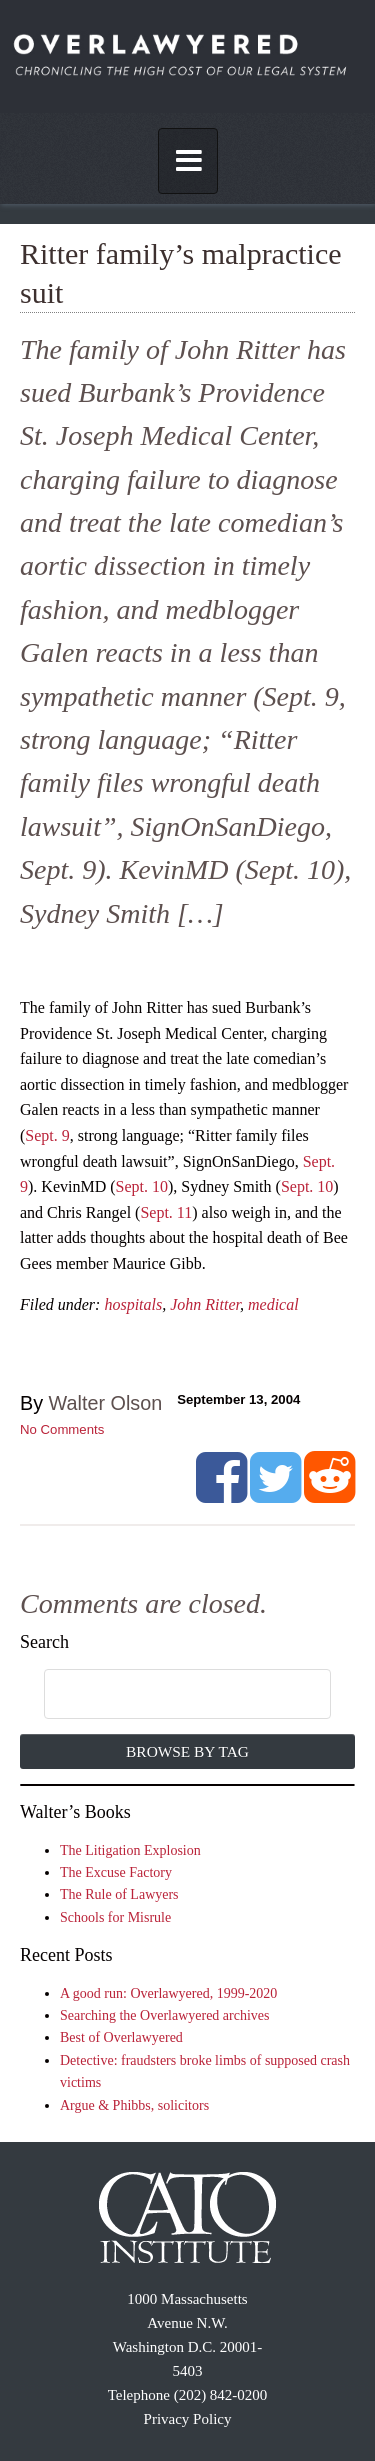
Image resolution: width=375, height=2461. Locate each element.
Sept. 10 (142, 1186)
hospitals (133, 1304)
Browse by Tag (187, 1751)
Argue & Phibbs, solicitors (134, 2105)
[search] (167, 1695)
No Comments (62, 1429)
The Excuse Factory (116, 1872)
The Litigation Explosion (130, 1850)
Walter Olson (106, 1403)
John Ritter (205, 1304)
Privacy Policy (188, 2419)
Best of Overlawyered (121, 2037)
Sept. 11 (166, 1212)
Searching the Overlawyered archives (165, 2015)
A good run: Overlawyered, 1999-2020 (168, 1993)
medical (273, 1304)
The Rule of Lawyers (119, 1894)
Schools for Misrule (115, 1917)
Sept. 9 (47, 1135)
